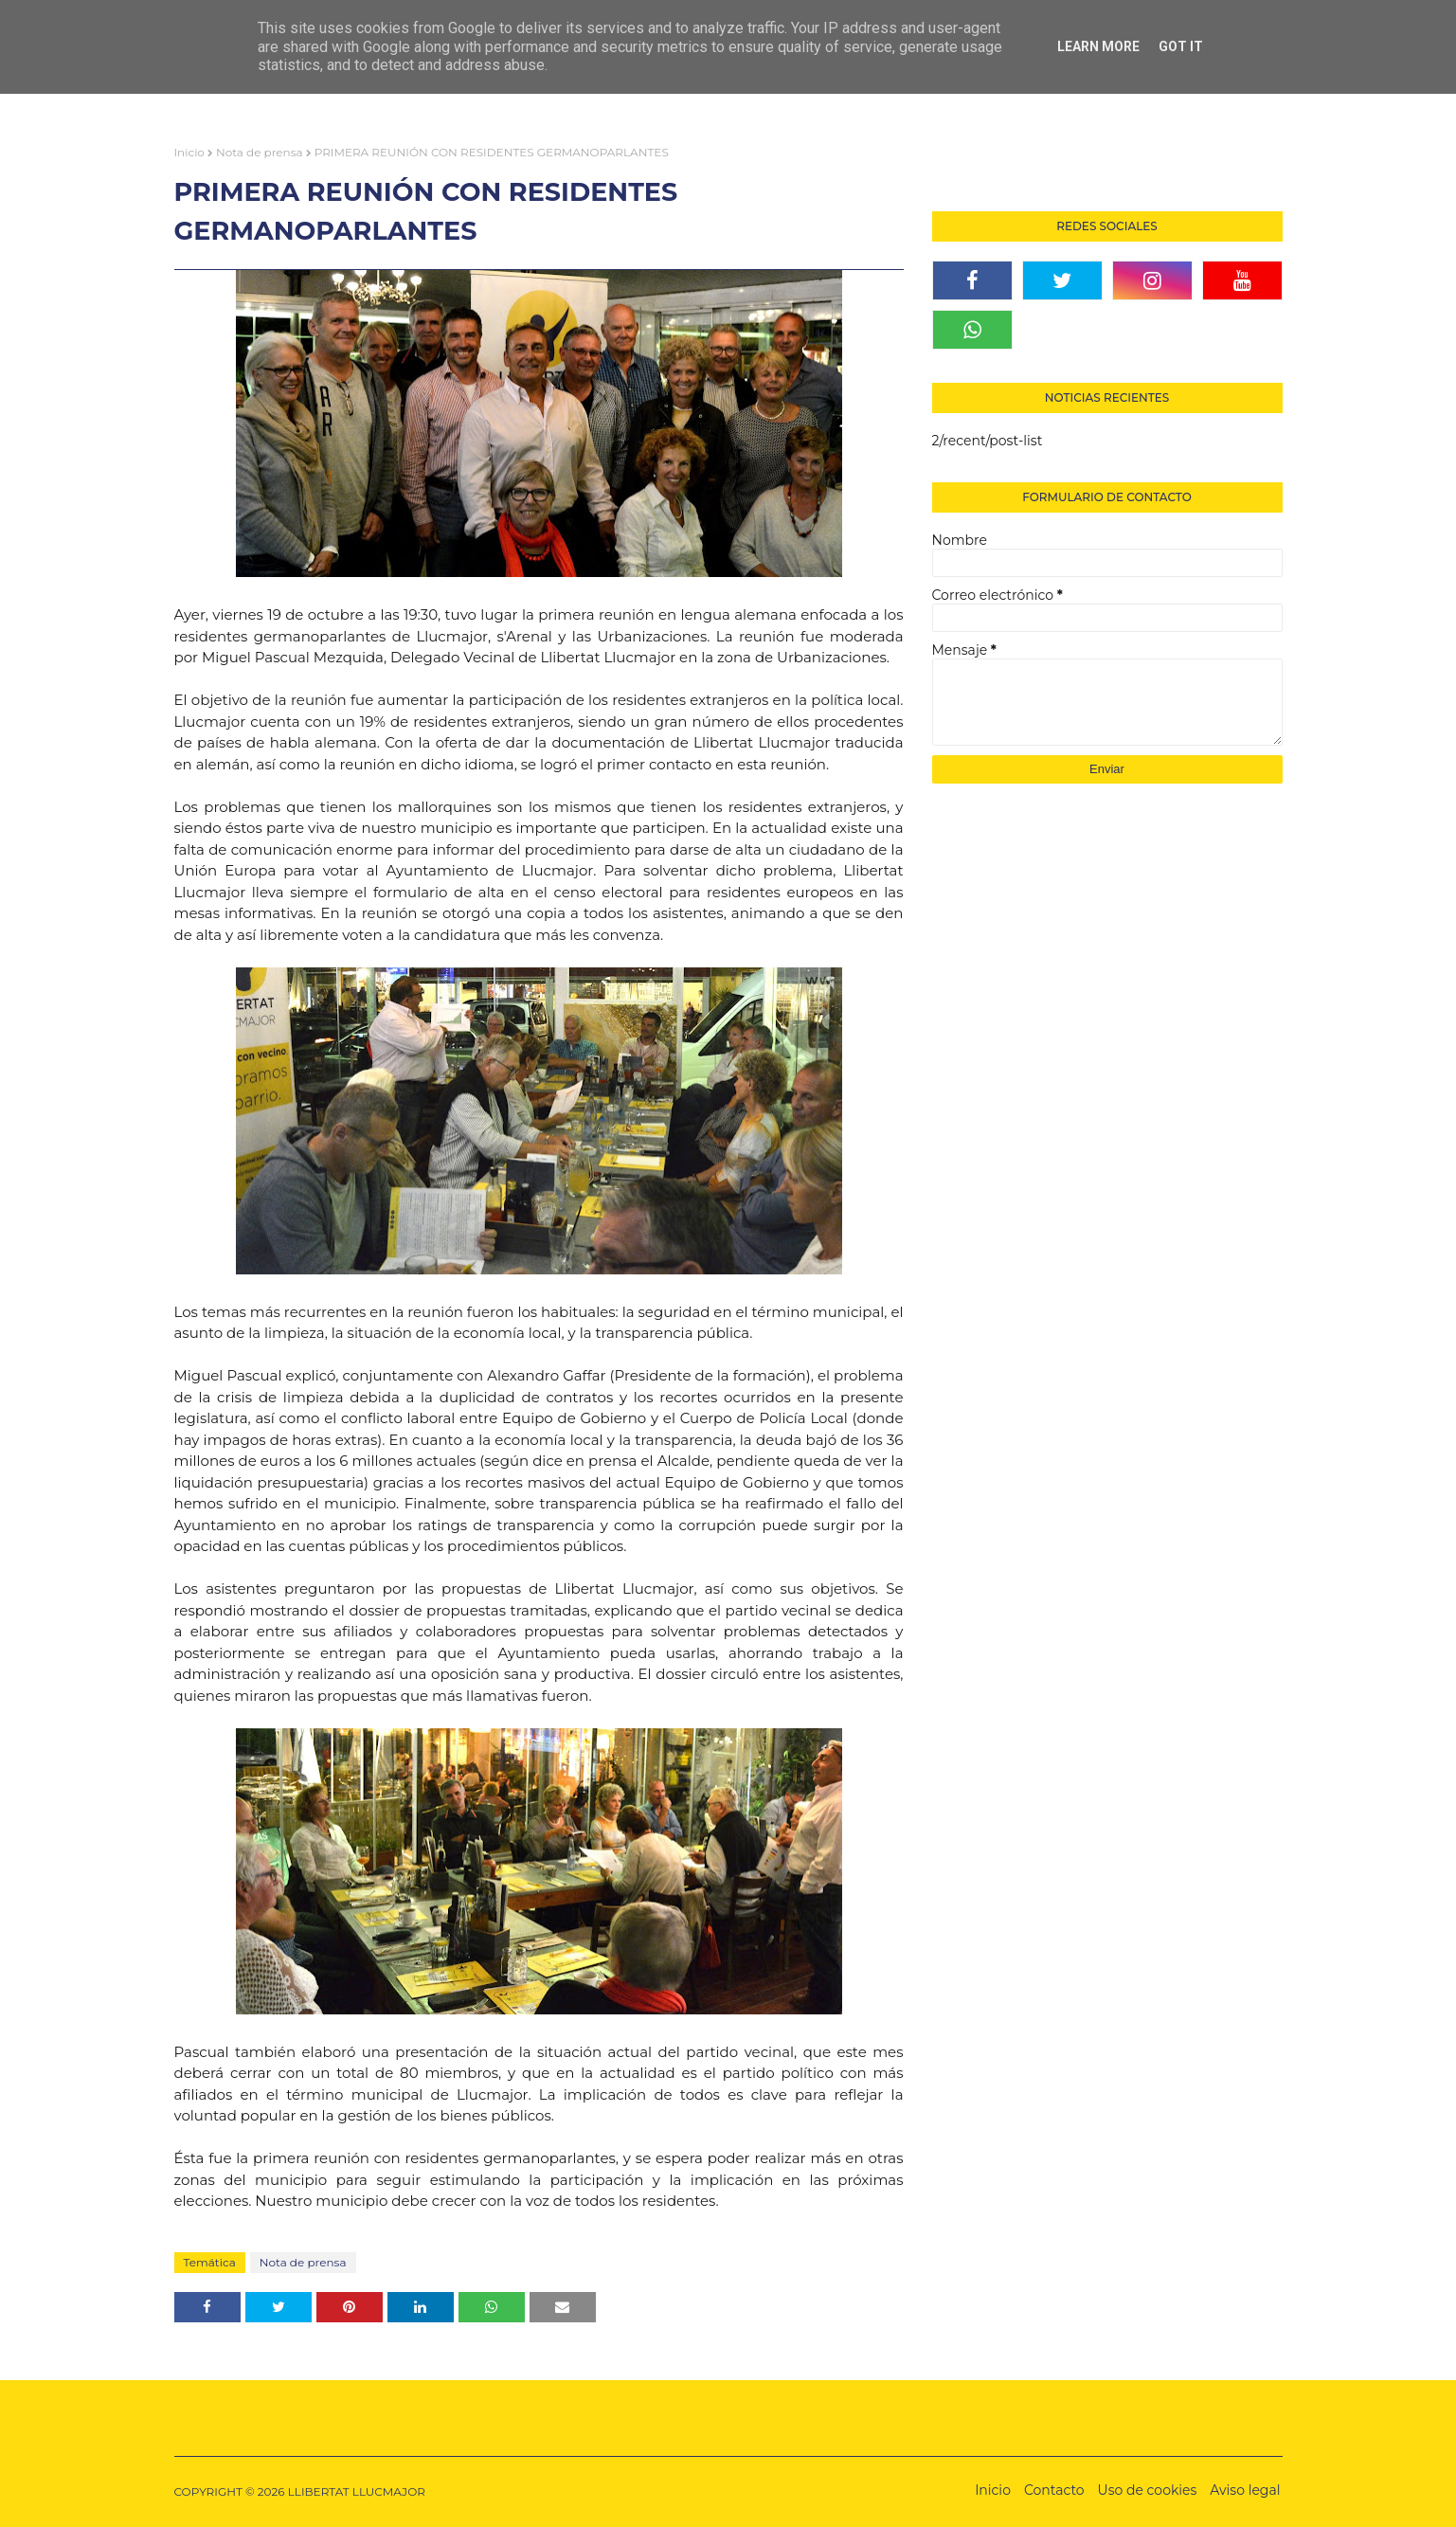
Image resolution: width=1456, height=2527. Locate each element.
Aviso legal (1245, 2490)
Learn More (1098, 46)
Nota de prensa (259, 152)
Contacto (1054, 2490)
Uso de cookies (1147, 2490)
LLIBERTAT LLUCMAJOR (356, 2491)
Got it (1181, 46)
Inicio (189, 152)
